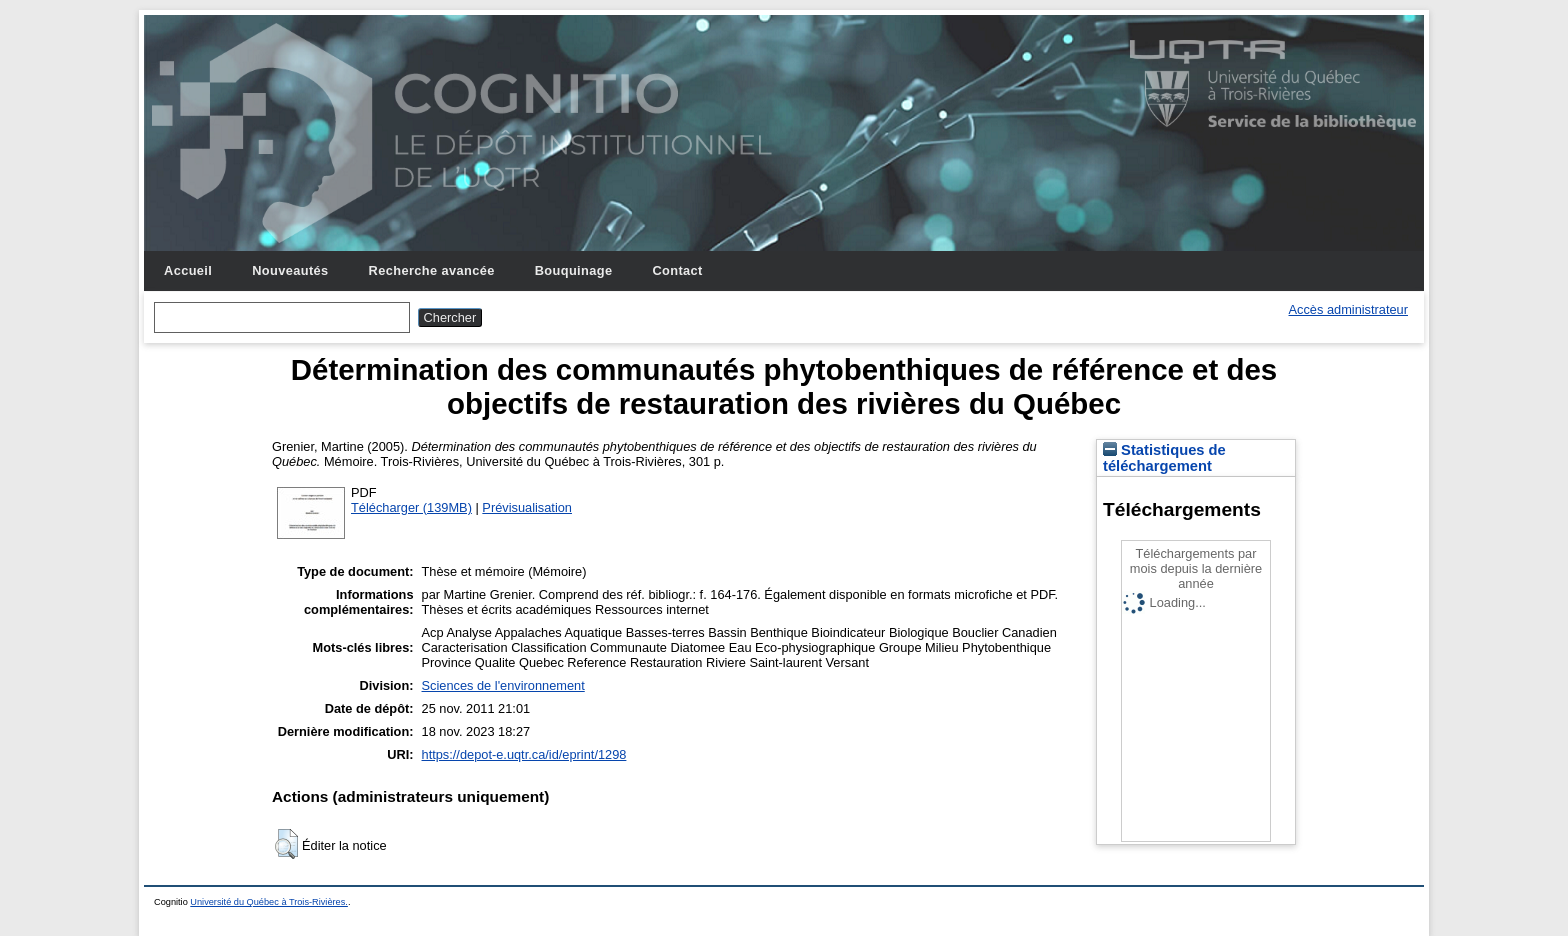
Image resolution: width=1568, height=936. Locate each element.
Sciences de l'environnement (503, 685)
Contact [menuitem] (677, 270)
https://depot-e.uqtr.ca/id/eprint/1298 (524, 754)
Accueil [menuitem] (188, 270)
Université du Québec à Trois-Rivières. (269, 902)
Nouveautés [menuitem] (290, 270)
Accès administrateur (1348, 309)
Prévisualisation (527, 507)
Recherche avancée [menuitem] (432, 270)
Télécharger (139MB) (411, 507)
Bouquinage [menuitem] (574, 270)
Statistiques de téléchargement (1164, 458)
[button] (286, 844)
